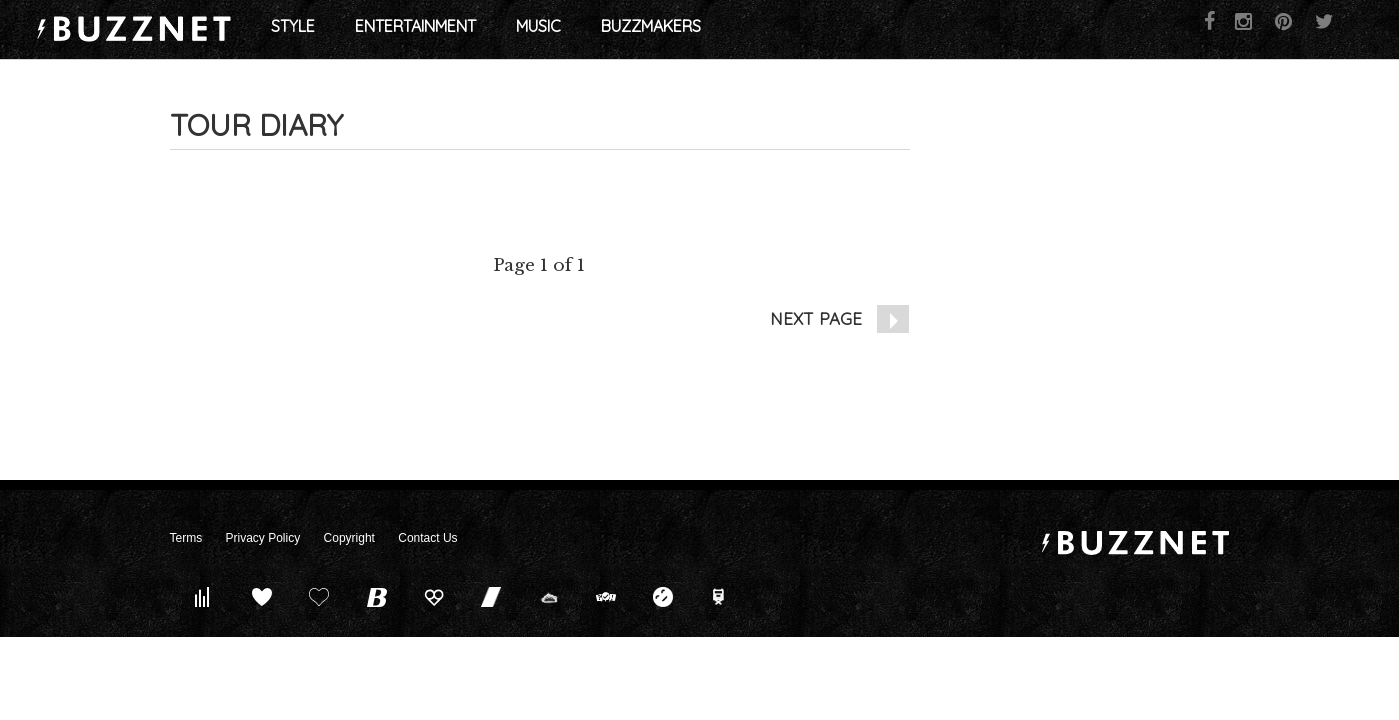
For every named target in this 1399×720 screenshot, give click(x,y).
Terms (186, 538)
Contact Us (427, 538)
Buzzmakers (804, 30)
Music (691, 30)
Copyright (349, 538)
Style (446, 30)
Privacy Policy (263, 538)
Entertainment (568, 30)
